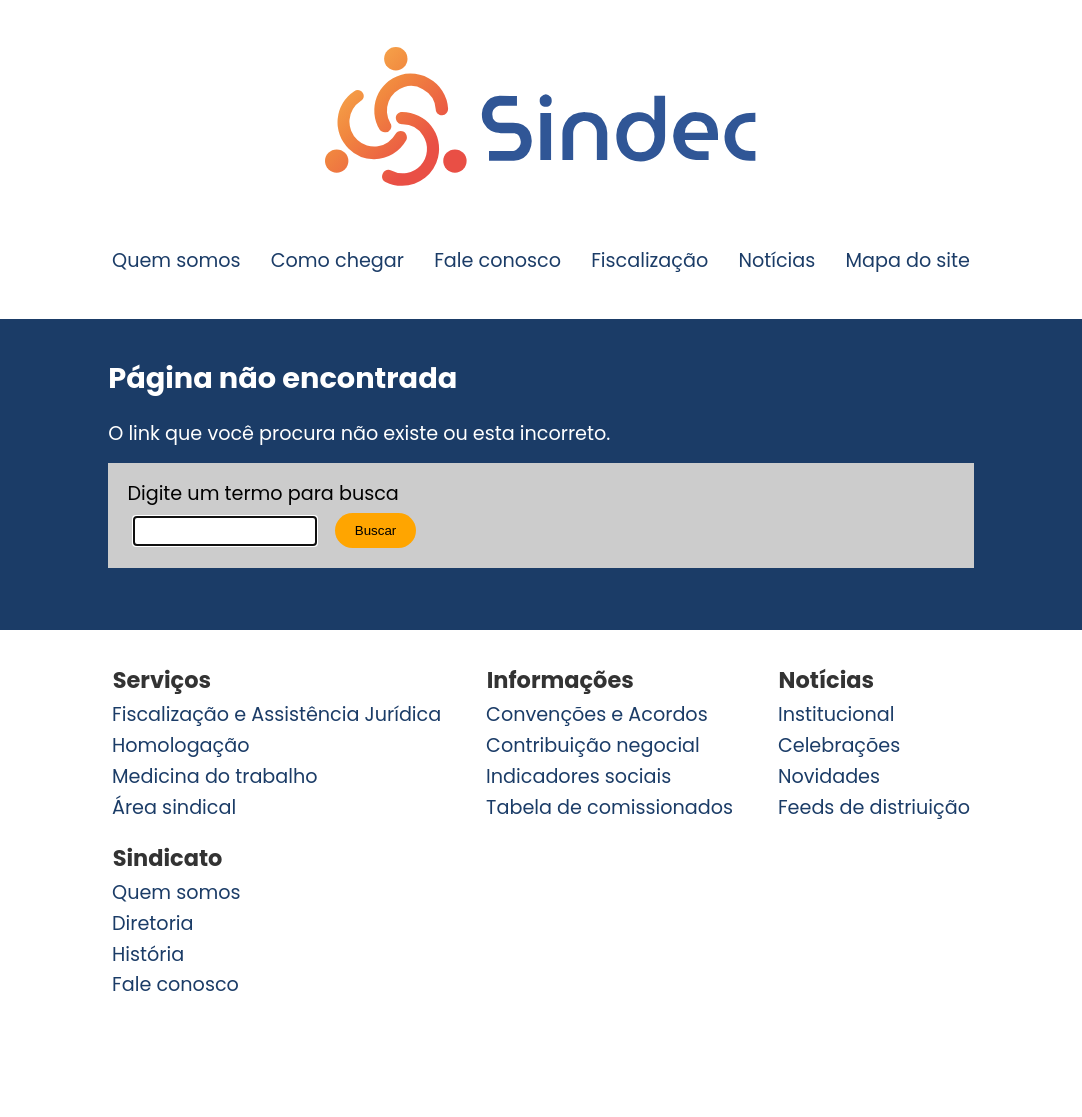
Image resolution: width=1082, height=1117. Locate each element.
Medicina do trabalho (215, 776)
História (148, 954)
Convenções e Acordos (597, 714)
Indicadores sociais (578, 776)
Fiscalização (649, 260)
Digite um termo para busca (262, 493)
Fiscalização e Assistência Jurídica (276, 714)
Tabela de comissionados (609, 806)
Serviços (162, 680)
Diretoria (152, 923)
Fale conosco (497, 260)
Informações (560, 680)
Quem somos (176, 260)
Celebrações (839, 745)
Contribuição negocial (593, 745)
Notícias (776, 260)
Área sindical (174, 806)
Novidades (829, 776)
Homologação (180, 745)
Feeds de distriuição (874, 806)
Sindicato (168, 858)
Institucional (836, 714)
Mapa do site (907, 260)
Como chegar (337, 260)
